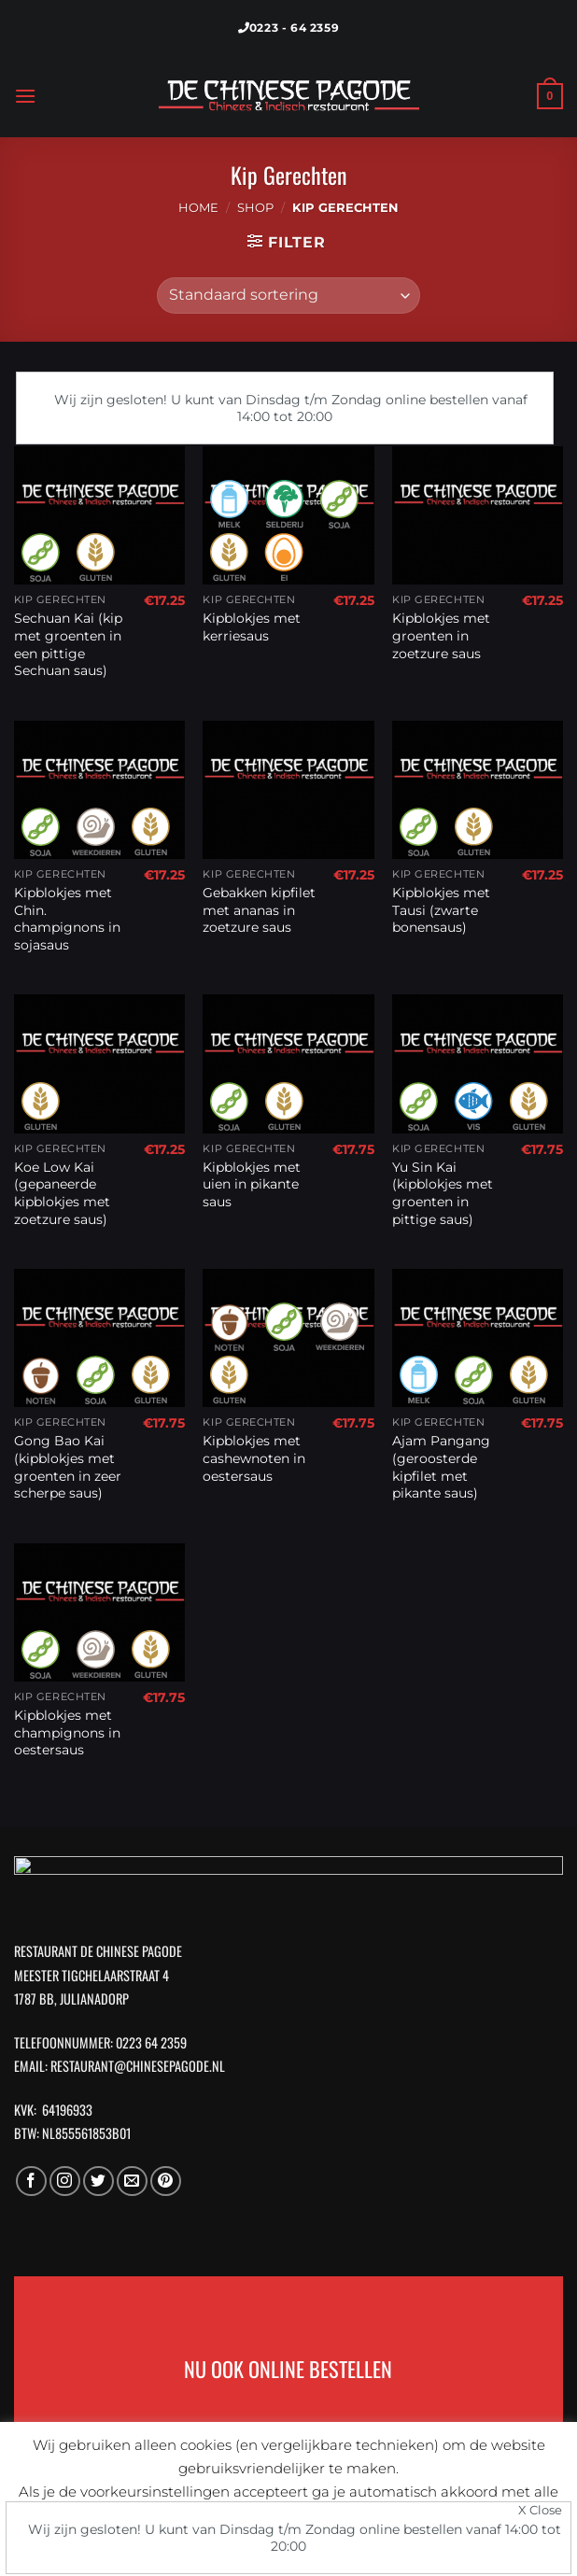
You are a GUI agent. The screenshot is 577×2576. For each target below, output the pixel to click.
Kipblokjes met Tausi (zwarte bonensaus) (441, 910)
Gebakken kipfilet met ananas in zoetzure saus (259, 910)
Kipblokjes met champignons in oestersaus (67, 1732)
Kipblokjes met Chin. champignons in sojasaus (67, 918)
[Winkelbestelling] (288, 295)
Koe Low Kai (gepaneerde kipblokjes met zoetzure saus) (62, 1193)
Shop (255, 208)
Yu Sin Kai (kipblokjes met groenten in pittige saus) (442, 1193)
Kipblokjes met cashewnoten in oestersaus (254, 1458)
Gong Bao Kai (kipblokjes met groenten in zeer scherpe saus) (67, 1466)
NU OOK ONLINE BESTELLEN (288, 2369)
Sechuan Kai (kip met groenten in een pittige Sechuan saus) (68, 644)
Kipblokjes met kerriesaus (252, 627)
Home (198, 208)
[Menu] (25, 96)
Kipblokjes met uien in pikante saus (252, 1184)
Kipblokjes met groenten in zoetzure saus (441, 635)
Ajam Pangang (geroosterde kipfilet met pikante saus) (441, 1466)
